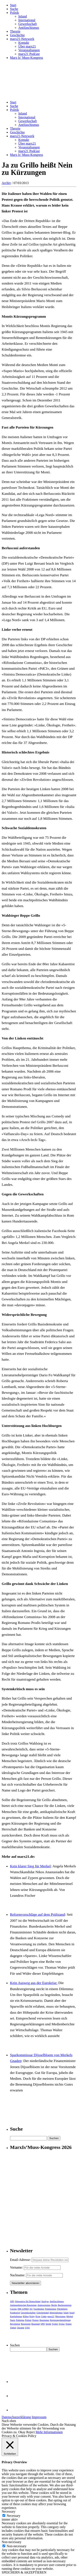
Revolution (15, 2324)
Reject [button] (30, 2432)
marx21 (50, 2316)
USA (27, 2327)
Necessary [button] (8, 2511)
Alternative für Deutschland (28, 2301)
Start (13, 5)
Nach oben (9, 2421)
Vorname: (16, 2267)
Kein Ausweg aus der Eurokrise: (33, 1983)
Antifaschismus (28, 27)
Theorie (15, 31)
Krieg (32, 2316)
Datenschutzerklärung (16, 2417)
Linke (44, 2316)
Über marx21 (27, 46)
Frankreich (15, 2312)
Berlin (54, 2305)
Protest (35, 2320)
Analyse (45, 2301)
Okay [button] (22, 2432)
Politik (14, 12)
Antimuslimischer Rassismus (23, 2305)
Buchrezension (64, 2305)
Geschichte (17, 35)
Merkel (69, 2316)
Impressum (39, 2417)
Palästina (20, 2320)
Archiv (6, 183)
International (26, 20)
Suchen (15, 2345)
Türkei (13, 2327)
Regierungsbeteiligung (60, 2320)
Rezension (26, 2324)
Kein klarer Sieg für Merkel (30, 1866)
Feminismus (50, 2309)
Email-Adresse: (21, 2259)
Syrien (55, 2324)
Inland (22, 16)
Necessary (13, 2515)
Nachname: (17, 2275)
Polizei (28, 2320)
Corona (13, 2309)
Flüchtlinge (62, 2309)
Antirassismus (43, 2305)
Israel (71, 2312)
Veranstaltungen (29, 50)
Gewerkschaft (27, 24)
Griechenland (42, 2312)
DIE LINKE (23, 2309)
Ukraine (20, 2327)
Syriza (61, 2324)
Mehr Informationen (49, 2432)
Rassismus (44, 2320)
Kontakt (23, 42)
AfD (12, 2301)
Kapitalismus (16, 2316)
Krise (38, 2316)
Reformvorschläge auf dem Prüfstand (37, 1914)
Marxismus (60, 2316)
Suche (14, 9)
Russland (35, 2324)
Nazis (12, 2320)
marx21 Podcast (29, 54)
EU (31, 2309)
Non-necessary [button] (11, 2542)
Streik (48, 2324)
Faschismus (38, 2309)
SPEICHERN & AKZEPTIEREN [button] (24, 2572)
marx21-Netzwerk (22, 39)
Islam (65, 2312)
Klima (26, 2316)
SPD (43, 2324)
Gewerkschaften (28, 2312)
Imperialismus (56, 2312)
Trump (68, 2324)
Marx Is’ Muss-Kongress (26, 57)
